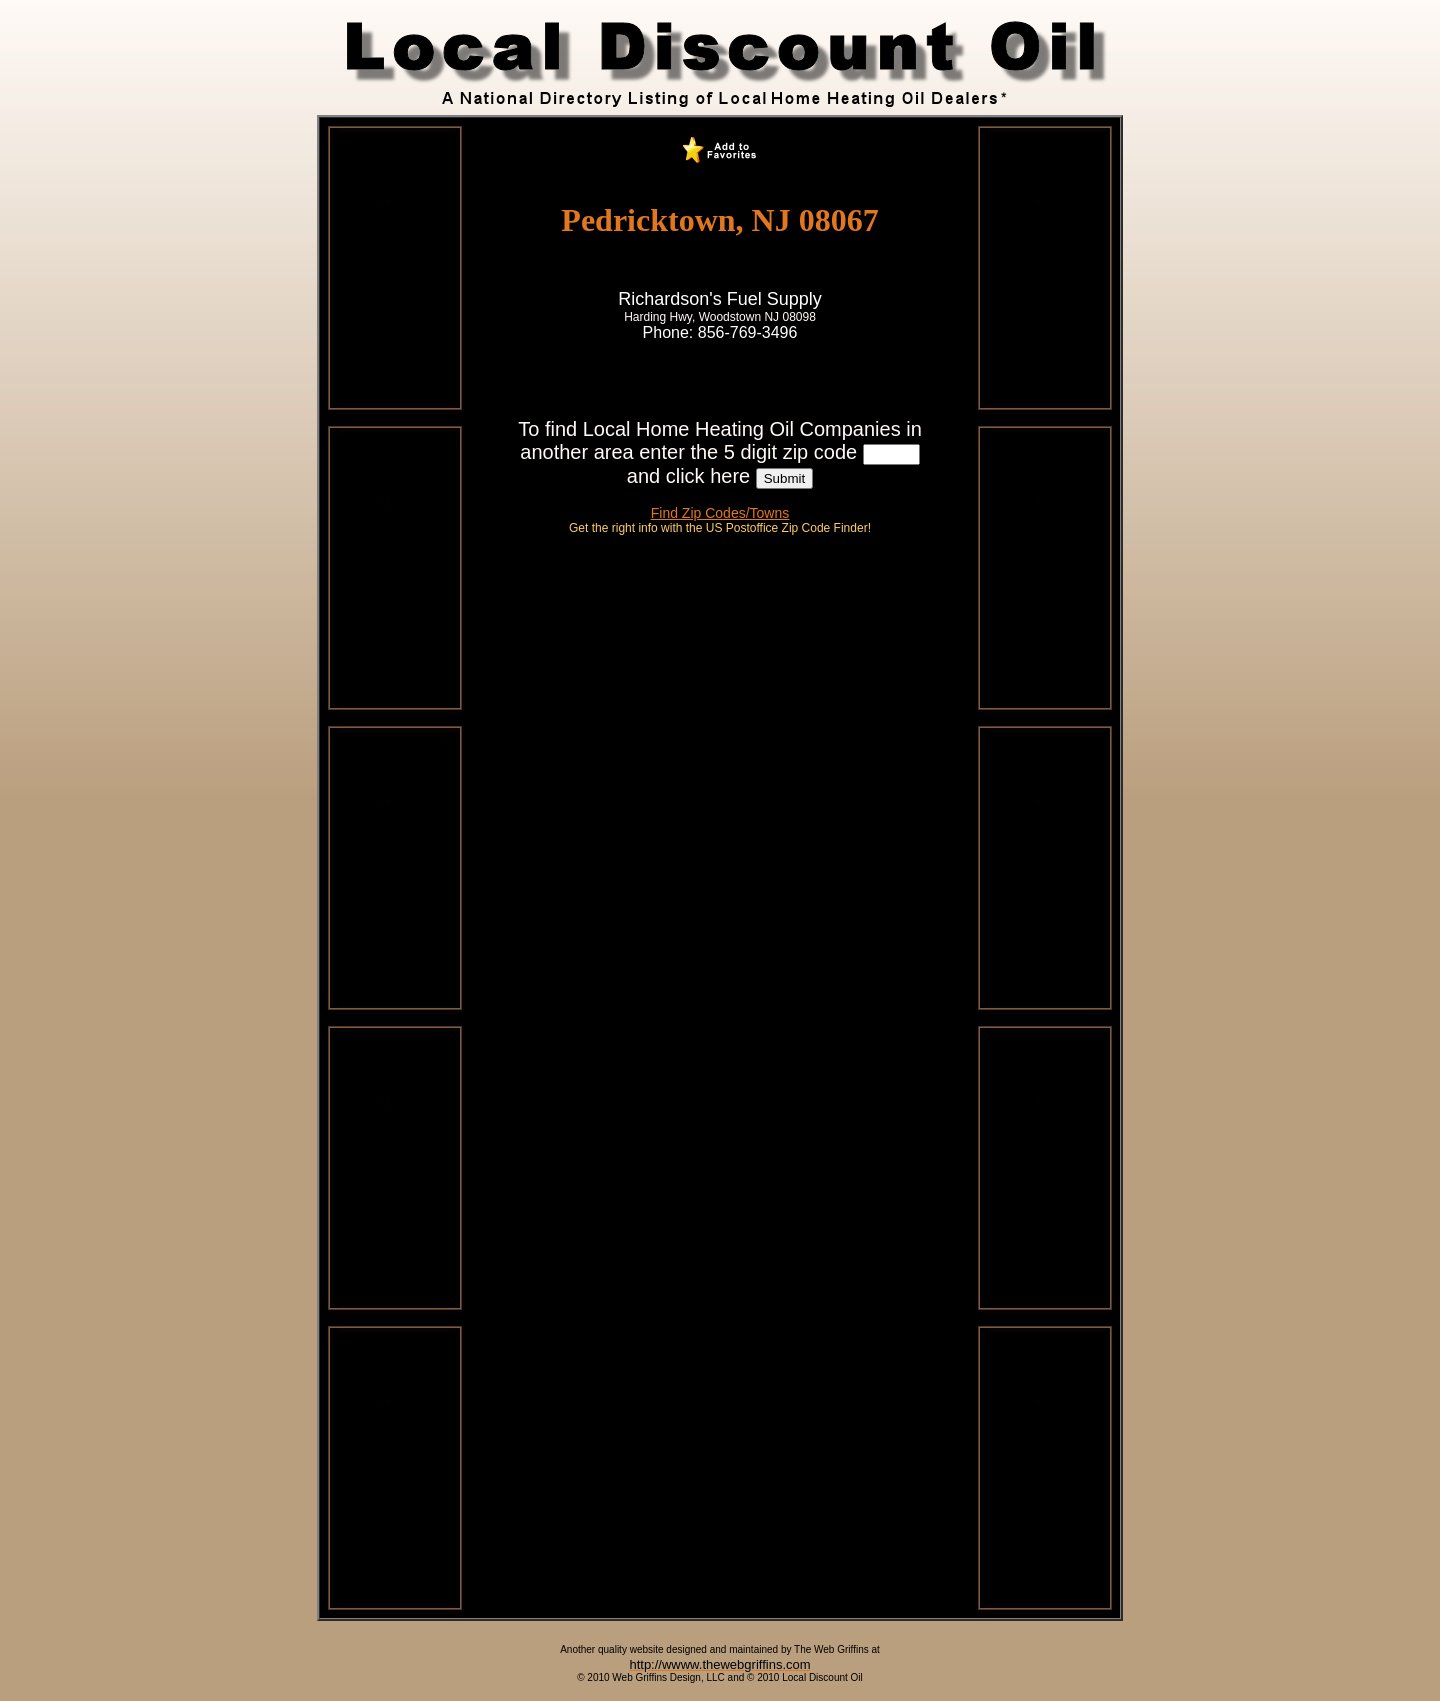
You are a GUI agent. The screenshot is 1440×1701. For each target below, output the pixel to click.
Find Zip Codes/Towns (720, 513)
